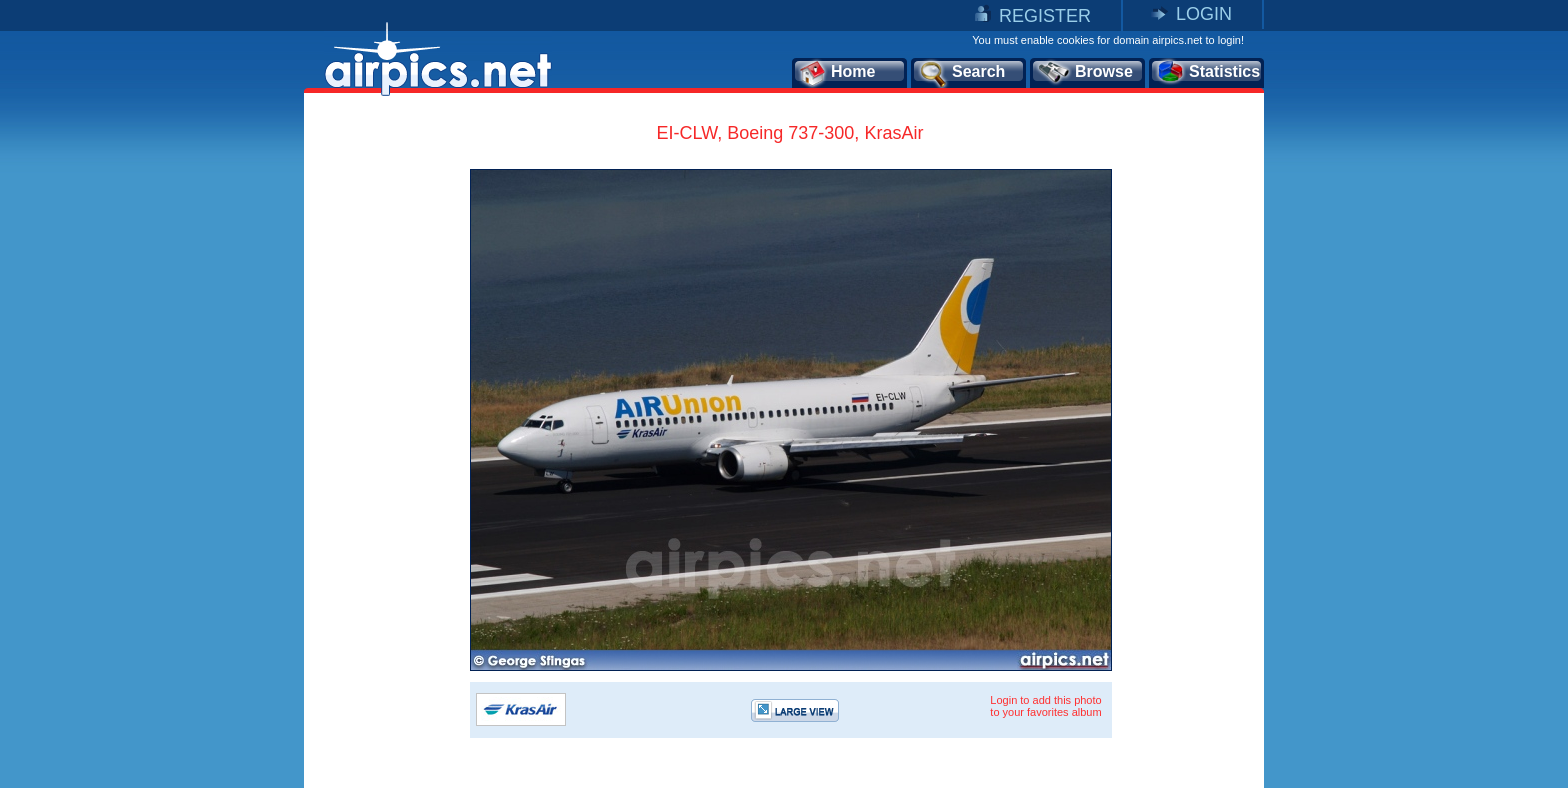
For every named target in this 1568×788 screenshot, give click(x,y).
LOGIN (1204, 14)
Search (961, 73)
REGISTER (1045, 16)
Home (836, 73)
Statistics (1207, 73)
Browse (1084, 73)
